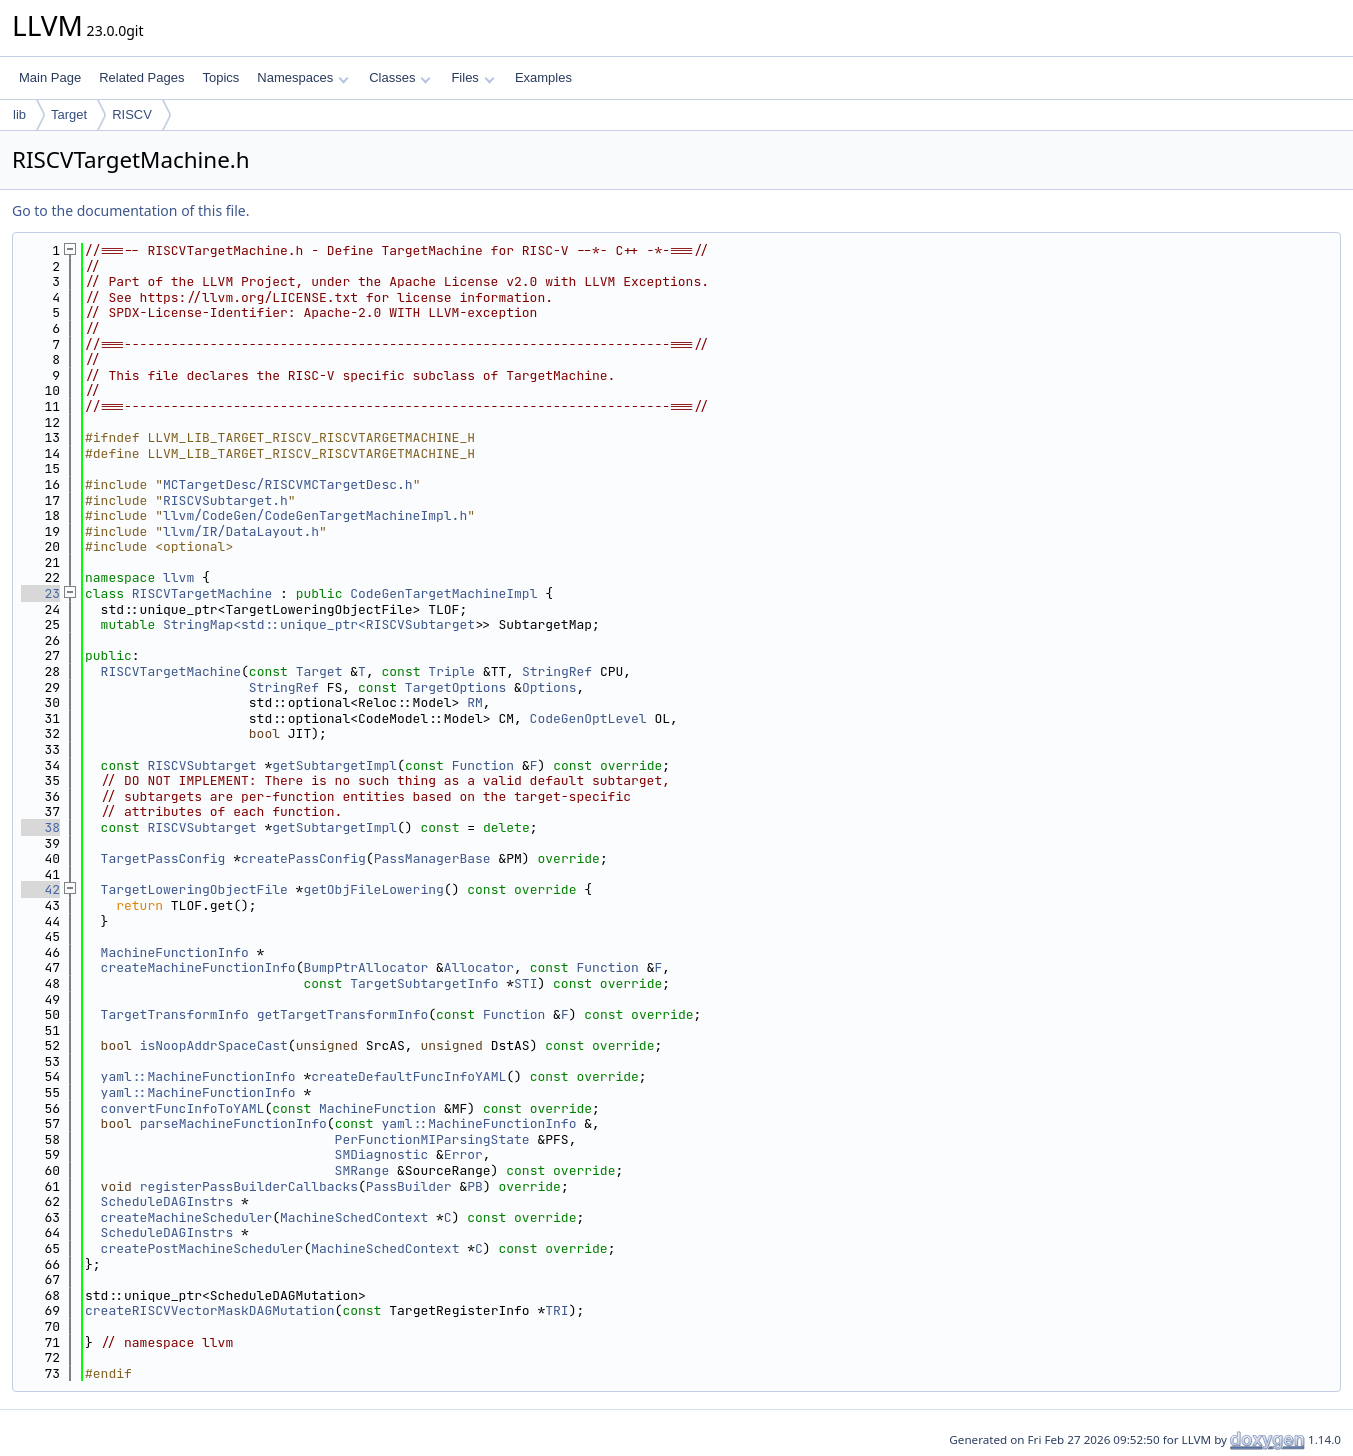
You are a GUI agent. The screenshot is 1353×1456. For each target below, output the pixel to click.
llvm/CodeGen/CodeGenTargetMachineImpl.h (315, 515)
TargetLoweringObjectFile (194, 889)
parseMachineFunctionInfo (233, 1123)
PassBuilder (409, 1186)
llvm (178, 577)
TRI (556, 1310)
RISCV (132, 114)
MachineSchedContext (354, 1217)
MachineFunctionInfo (175, 952)
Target (69, 114)
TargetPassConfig (163, 858)
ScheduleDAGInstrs (167, 1201)
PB (475, 1186)
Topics (220, 77)
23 (40, 593)
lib (19, 114)
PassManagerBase (432, 858)
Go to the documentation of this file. (130, 210)
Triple (451, 671)
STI (525, 983)
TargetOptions (455, 687)
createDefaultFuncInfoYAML (408, 1076)
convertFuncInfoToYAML (183, 1108)
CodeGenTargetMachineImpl (443, 593)
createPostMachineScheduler (202, 1248)
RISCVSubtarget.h (225, 500)
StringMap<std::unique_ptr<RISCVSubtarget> (323, 624)
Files (472, 77)
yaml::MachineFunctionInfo (198, 1076)
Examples (543, 77)
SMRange (362, 1170)
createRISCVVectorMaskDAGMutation (210, 1310)
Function (483, 765)
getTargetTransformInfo (343, 1014)
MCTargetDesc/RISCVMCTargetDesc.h (288, 484)
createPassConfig (303, 858)
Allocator (479, 967)
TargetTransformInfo (175, 1014)
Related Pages (141, 77)
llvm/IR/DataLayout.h (241, 531)
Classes (400, 77)
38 (40, 827)
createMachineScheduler (187, 1217)
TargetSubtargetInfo (424, 983)
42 (40, 889)
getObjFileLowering (373, 889)
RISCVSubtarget (201, 765)
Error (463, 1154)
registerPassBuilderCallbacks (249, 1186)
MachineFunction (377, 1108)
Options (549, 687)
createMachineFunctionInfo (198, 967)
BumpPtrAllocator (365, 967)
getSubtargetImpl (334, 765)
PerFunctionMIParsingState (432, 1139)
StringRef (557, 671)
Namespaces (302, 77)
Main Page (50, 77)
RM (475, 702)
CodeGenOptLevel (588, 718)
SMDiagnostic (382, 1154)
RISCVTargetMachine (202, 593)
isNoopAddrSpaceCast (214, 1045)
